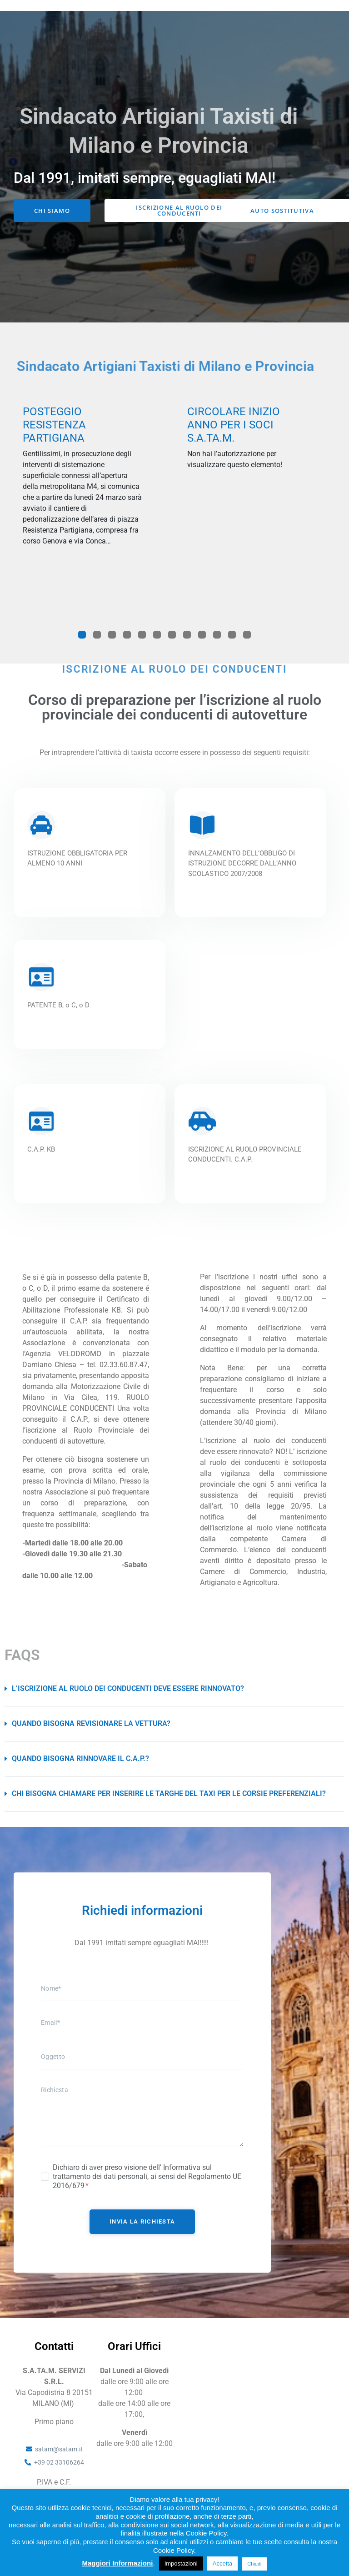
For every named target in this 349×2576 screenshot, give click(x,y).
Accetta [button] (222, 2563)
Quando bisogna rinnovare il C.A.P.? (80, 1781)
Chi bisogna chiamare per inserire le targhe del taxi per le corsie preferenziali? (169, 1816)
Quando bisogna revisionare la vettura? (91, 1746)
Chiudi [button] (254, 2563)
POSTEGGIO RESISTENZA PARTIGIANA (54, 448)
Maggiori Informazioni (117, 2563)
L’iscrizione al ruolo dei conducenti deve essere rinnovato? (128, 1711)
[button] (174, 1712)
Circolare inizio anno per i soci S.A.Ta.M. (233, 448)
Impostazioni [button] (181, 2563)
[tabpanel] (82, 502)
